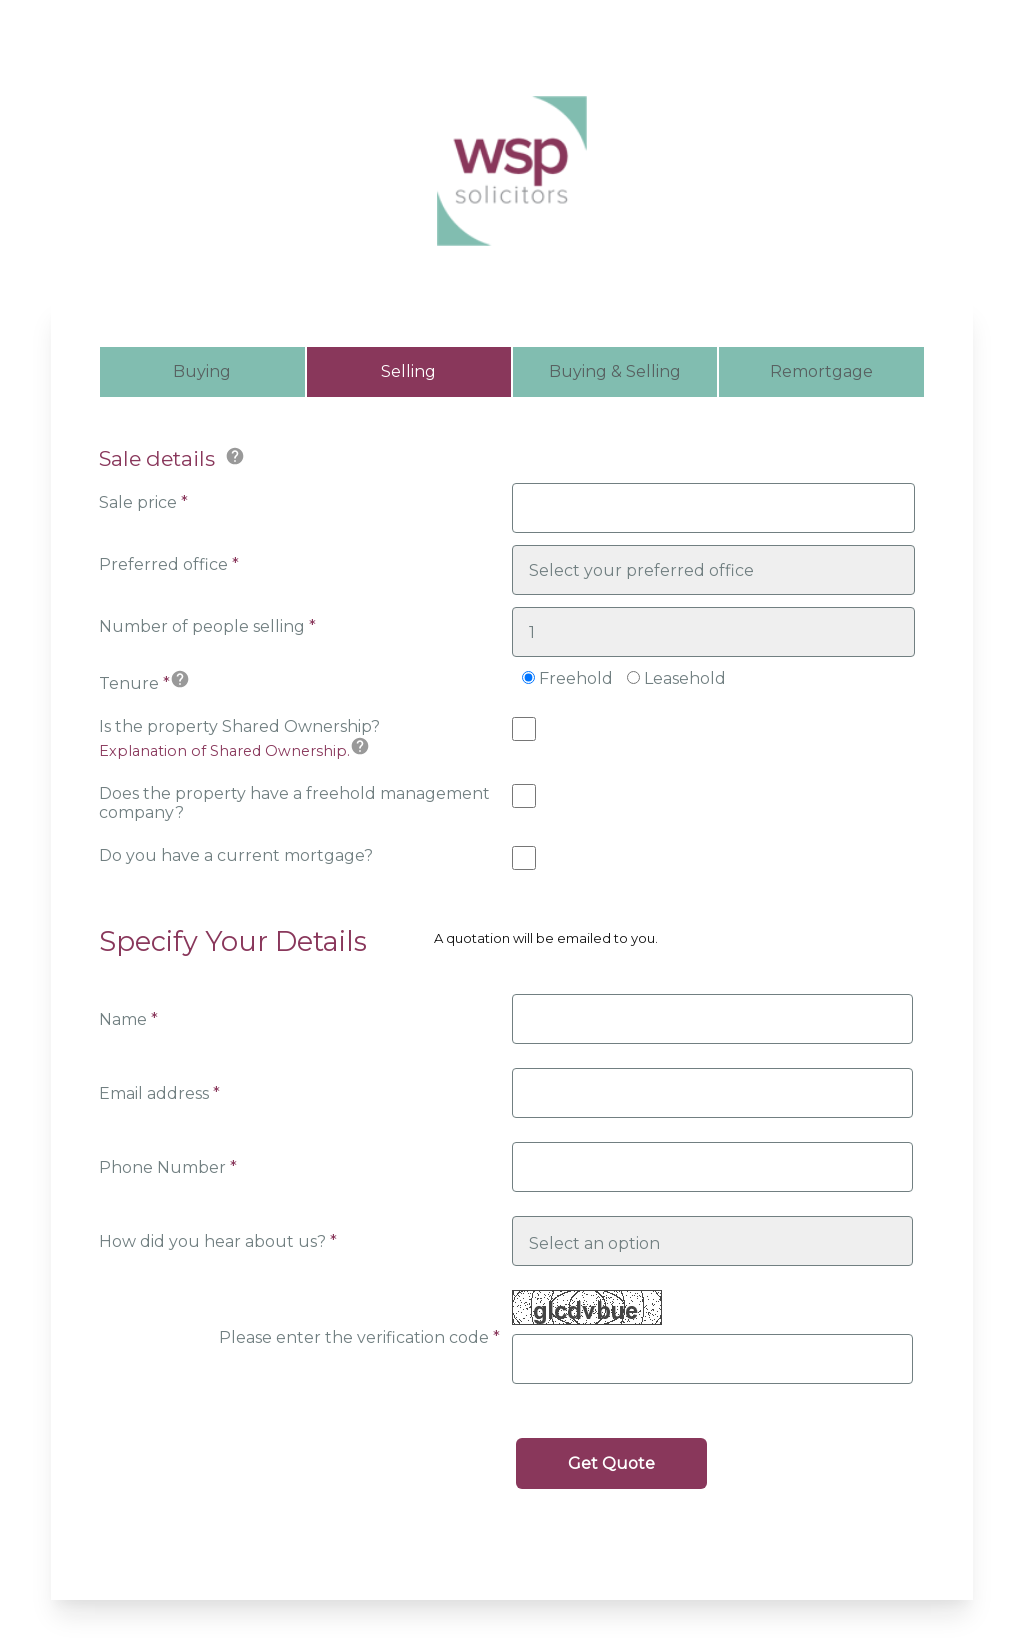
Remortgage (821, 371)
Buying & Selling (615, 371)
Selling (408, 371)
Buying (202, 371)
